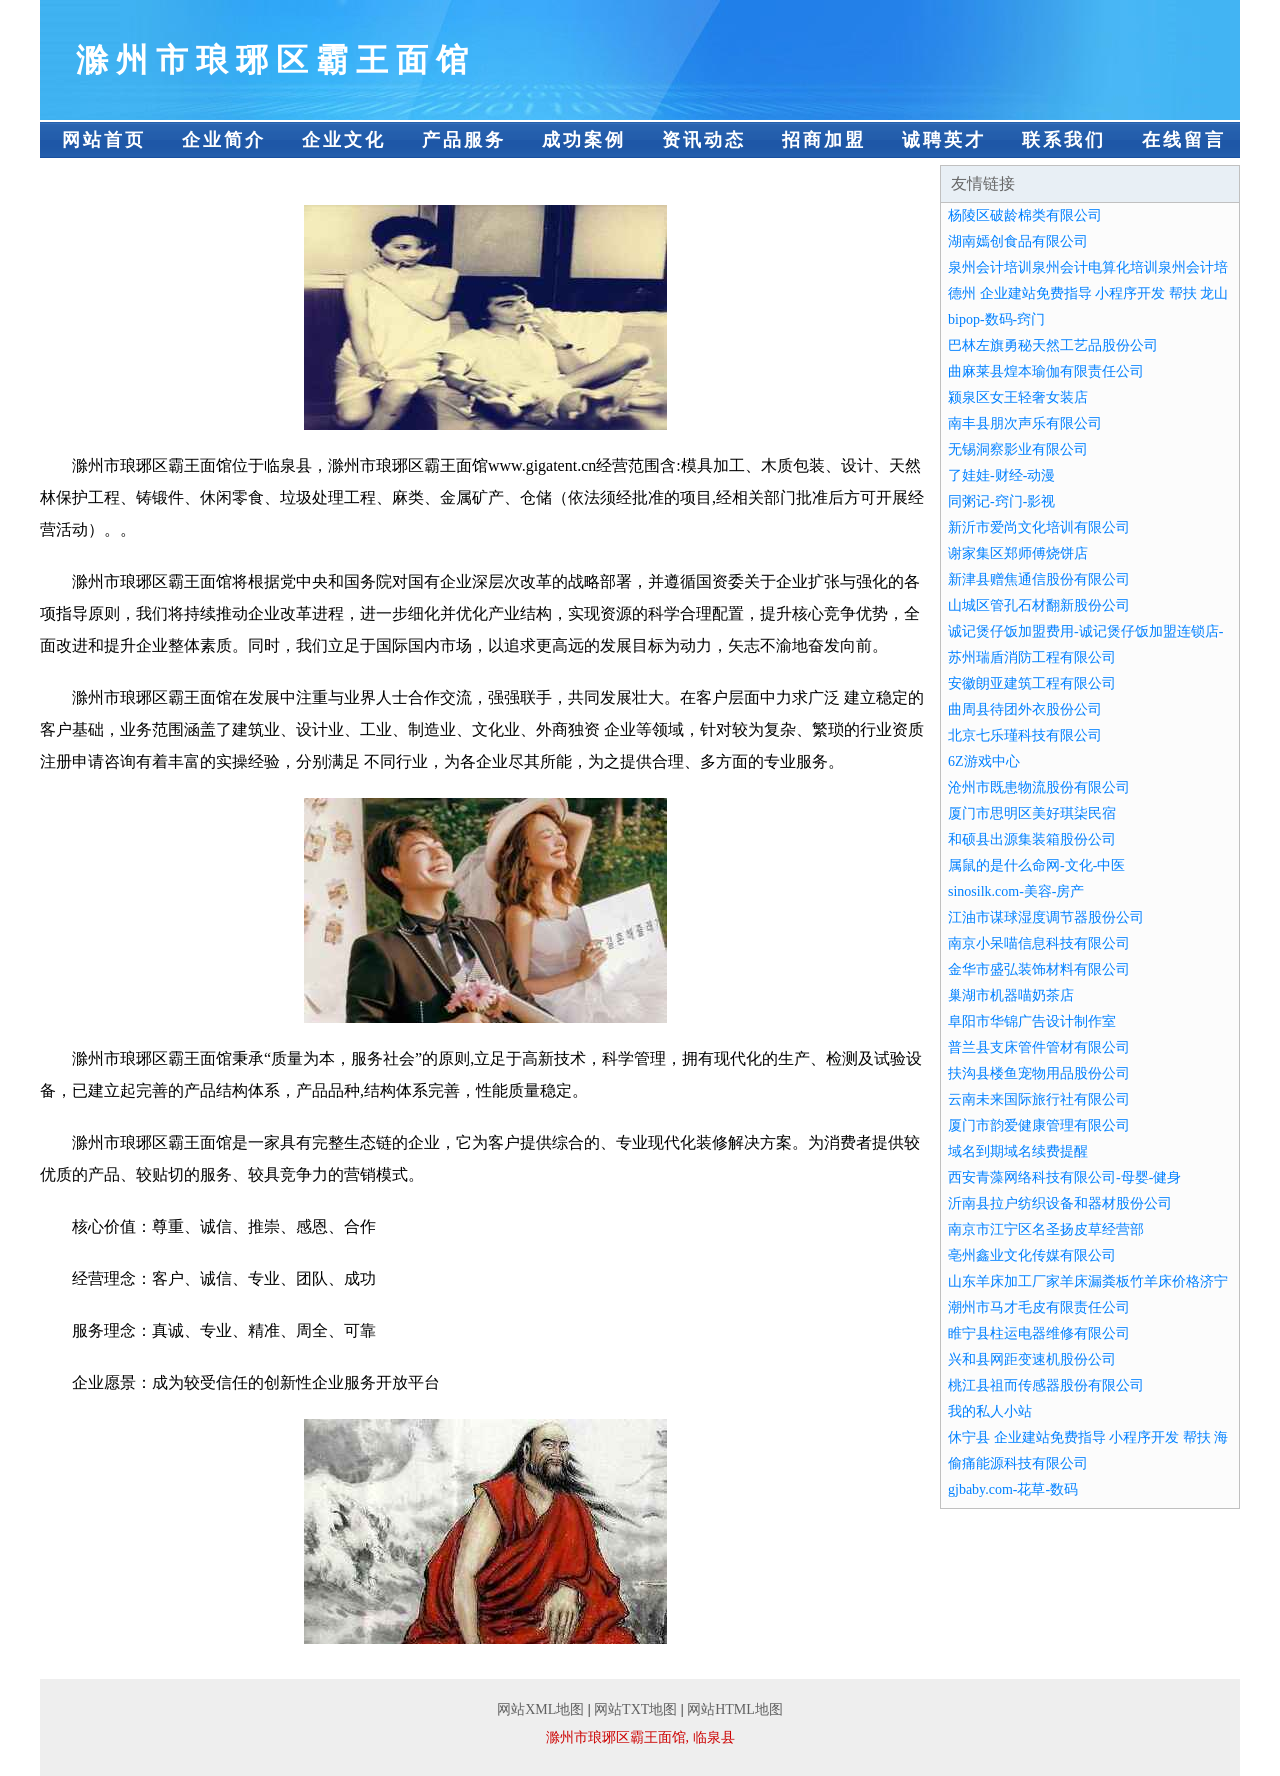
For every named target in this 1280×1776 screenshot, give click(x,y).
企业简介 (224, 140)
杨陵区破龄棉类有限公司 (1025, 215)
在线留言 (1184, 140)
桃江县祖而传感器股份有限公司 (1046, 1385)
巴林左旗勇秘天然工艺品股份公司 (1053, 345)
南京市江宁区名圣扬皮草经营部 (1046, 1229)
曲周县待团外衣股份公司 (1025, 709)
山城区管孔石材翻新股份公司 (1039, 605)
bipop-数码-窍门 (996, 319)
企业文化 (344, 140)
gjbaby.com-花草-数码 (1013, 1489)
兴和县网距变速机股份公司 (1032, 1359)
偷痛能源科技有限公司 (1018, 1463)
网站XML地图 (540, 1709)
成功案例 (584, 140)
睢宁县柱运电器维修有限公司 (1039, 1333)
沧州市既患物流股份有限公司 (1039, 787)
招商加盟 (824, 140)
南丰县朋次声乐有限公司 (1025, 423)
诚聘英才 (944, 140)
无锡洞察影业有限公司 (1018, 449)
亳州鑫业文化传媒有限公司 (1032, 1255)
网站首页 (104, 140)
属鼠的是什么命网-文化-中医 (1036, 865)
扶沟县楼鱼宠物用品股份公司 (1039, 1073)
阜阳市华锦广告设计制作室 (1032, 1021)
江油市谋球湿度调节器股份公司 (1046, 917)
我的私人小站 (990, 1411)
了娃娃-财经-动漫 (1001, 475)
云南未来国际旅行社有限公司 (1039, 1099)
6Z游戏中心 (984, 761)
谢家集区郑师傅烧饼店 (1018, 553)
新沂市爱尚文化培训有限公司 (1039, 527)
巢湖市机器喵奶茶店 (1011, 995)
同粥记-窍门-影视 (1001, 501)
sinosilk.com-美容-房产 (1016, 891)
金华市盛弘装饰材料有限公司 (1039, 969)
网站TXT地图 (635, 1709)
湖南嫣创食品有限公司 (1018, 241)
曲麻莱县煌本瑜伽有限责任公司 (1046, 371)
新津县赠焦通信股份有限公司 (1039, 579)
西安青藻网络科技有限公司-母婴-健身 (1064, 1177)
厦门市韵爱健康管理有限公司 (1039, 1125)
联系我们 (1064, 140)
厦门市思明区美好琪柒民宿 (1032, 813)
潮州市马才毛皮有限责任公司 (1039, 1307)
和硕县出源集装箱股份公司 (1032, 839)
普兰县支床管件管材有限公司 (1039, 1047)
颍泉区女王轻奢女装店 (1018, 397)
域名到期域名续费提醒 (1018, 1151)
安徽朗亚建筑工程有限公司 (1032, 683)
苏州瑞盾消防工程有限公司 (1032, 657)
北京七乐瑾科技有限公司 (1025, 735)
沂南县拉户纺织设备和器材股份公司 (1060, 1203)
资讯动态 (704, 140)
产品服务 (464, 140)
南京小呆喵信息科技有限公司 (1039, 943)
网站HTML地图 (735, 1709)
